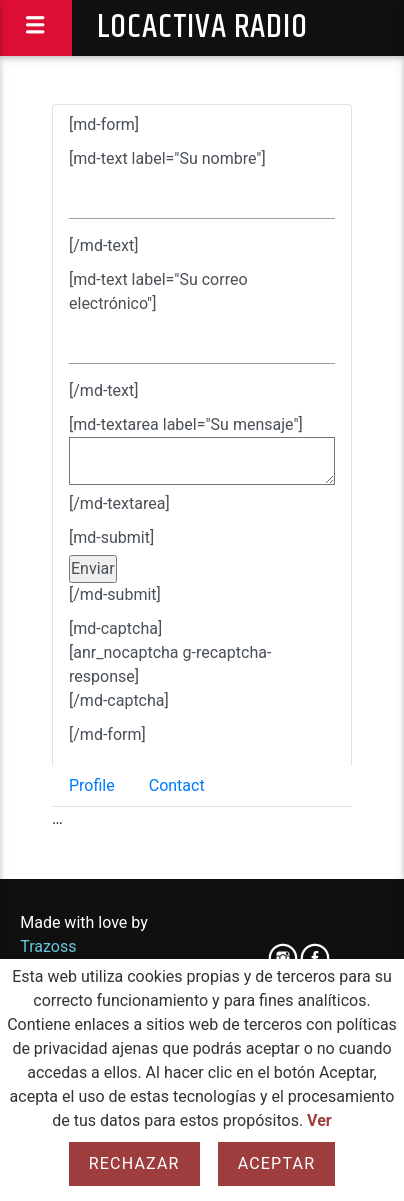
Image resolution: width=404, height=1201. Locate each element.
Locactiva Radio (202, 27)
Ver (319, 1120)
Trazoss (48, 946)
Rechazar (134, 1163)
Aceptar (277, 1163)
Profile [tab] (92, 785)
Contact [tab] (177, 785)
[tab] (202, 435)
